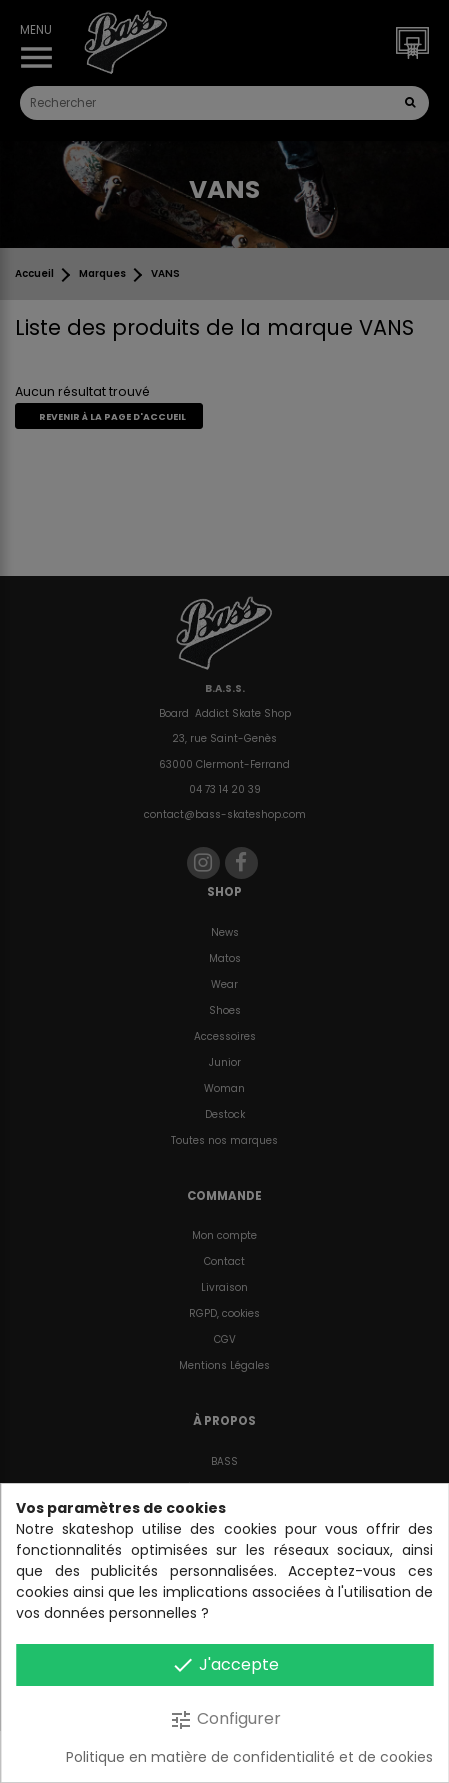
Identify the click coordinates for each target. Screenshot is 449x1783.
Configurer (225, 1719)
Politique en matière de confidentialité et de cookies (249, 1757)
